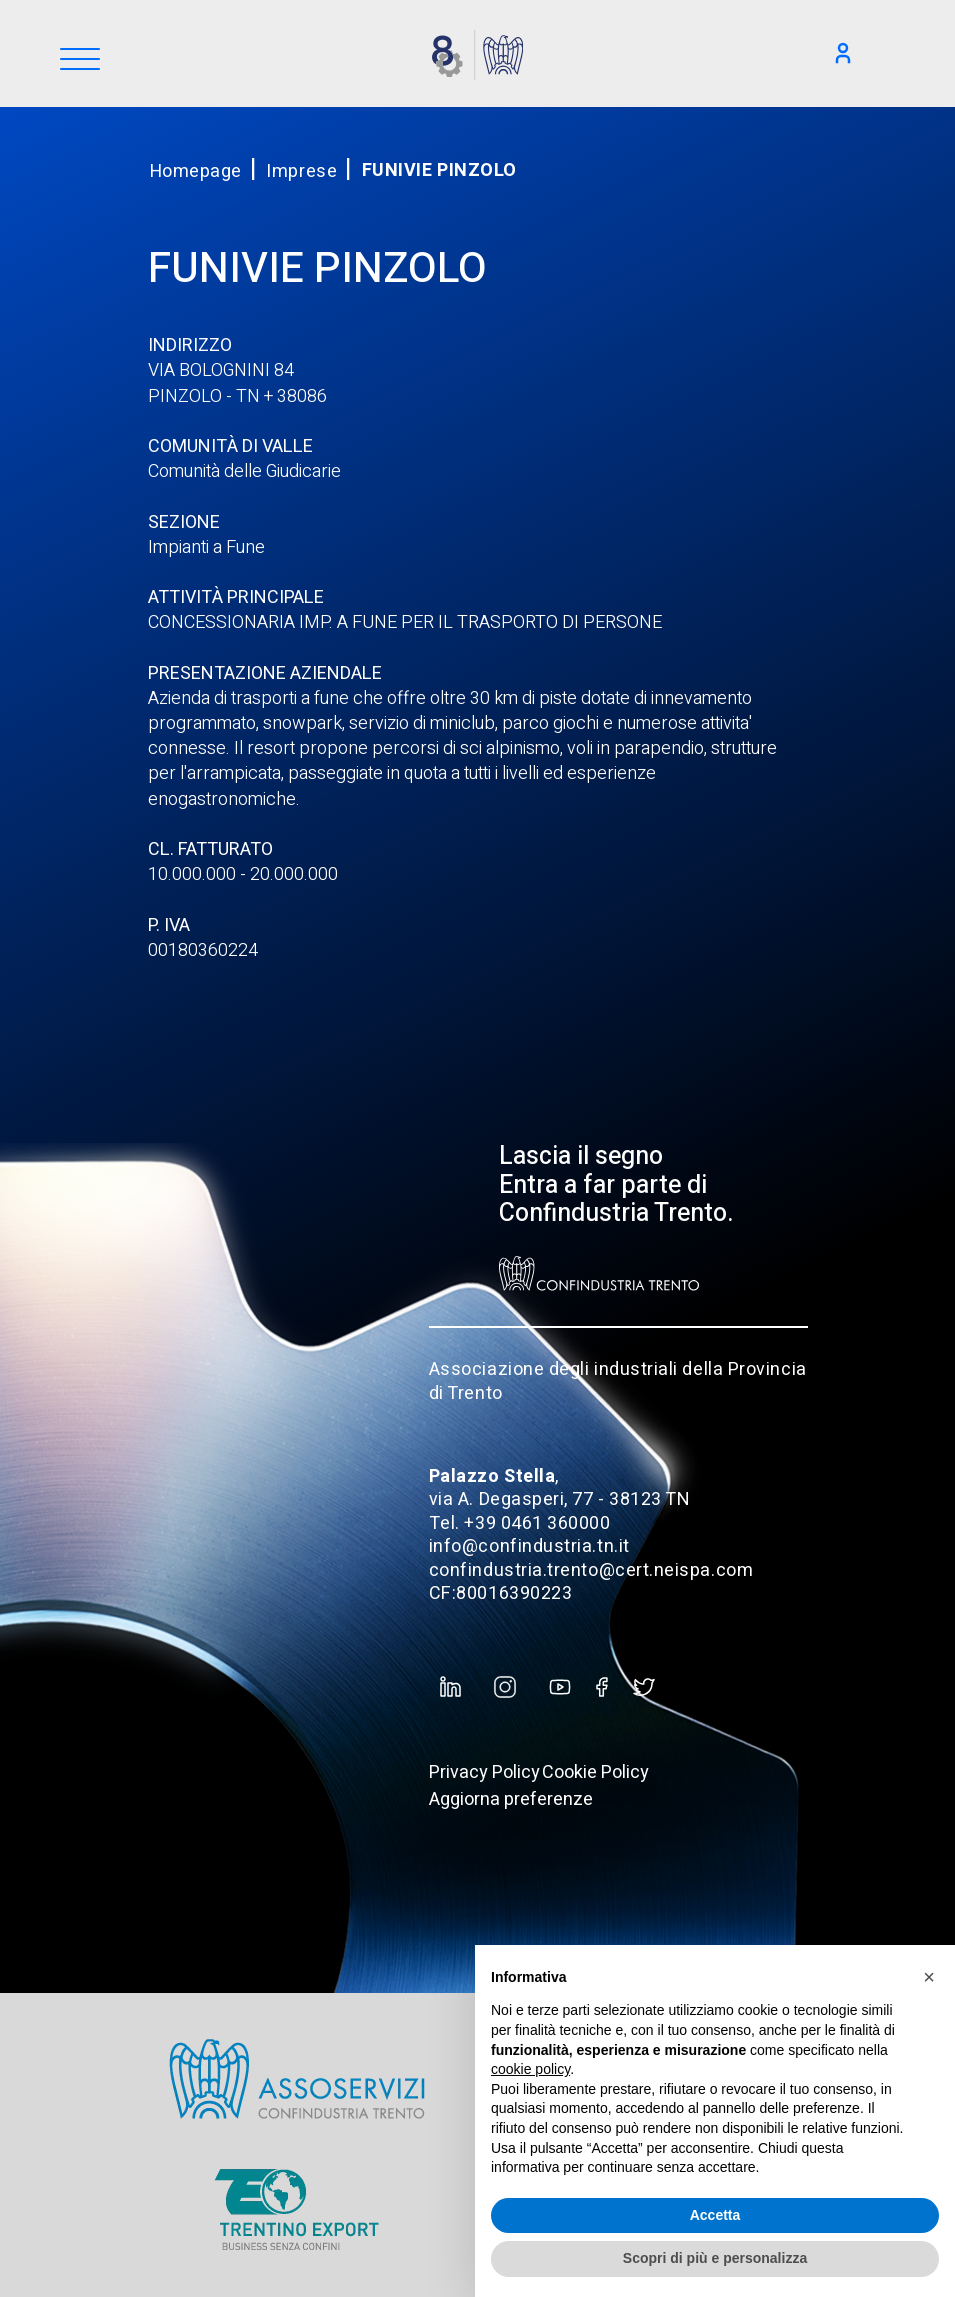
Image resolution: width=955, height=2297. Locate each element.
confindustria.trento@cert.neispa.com (591, 1570)
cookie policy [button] (530, 2069)
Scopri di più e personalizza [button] (715, 2258)
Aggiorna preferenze (511, 1799)
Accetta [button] (715, 2215)
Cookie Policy (595, 1772)
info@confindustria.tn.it (529, 1546)
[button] (929, 1977)
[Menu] (80, 60)
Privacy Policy (484, 1772)
